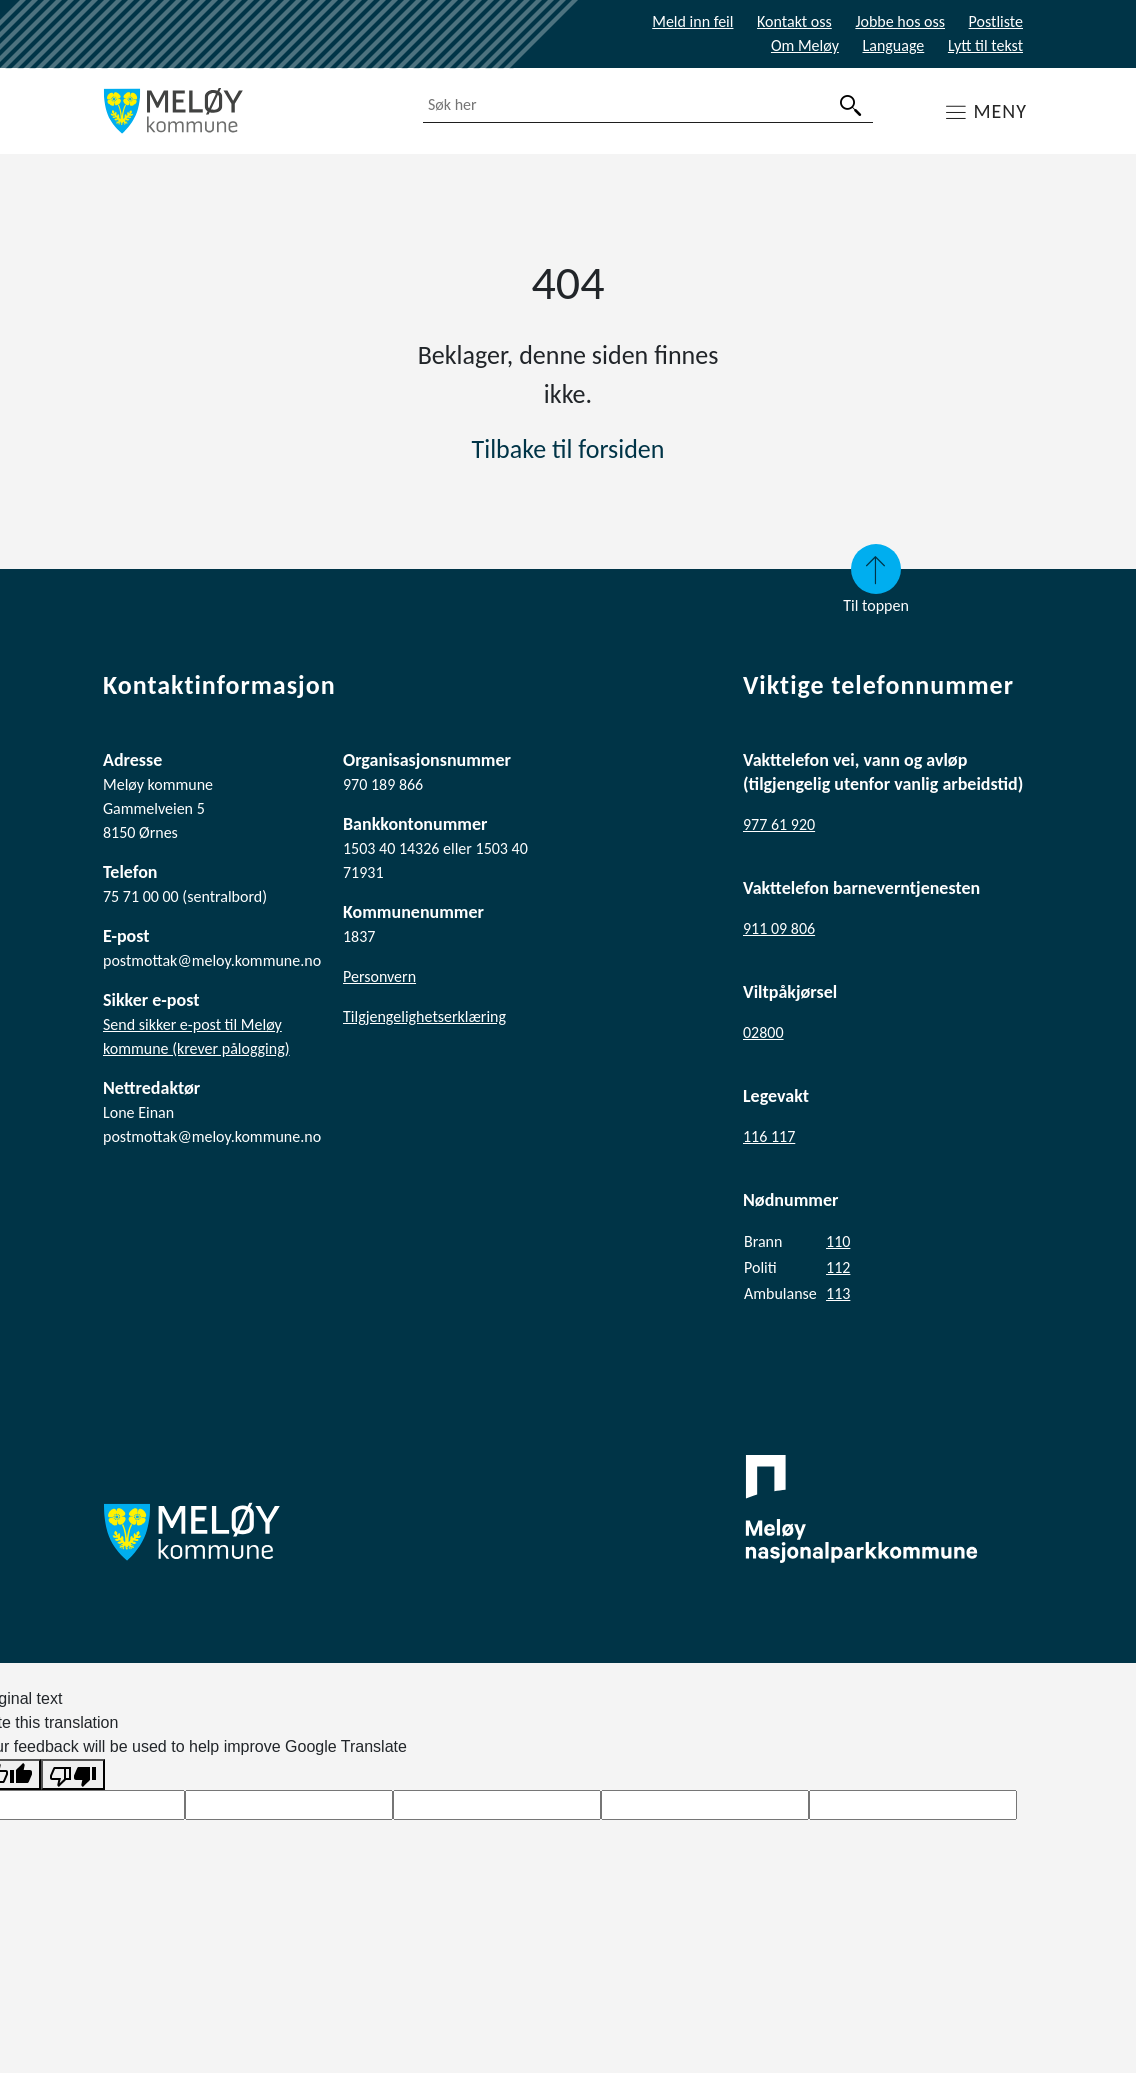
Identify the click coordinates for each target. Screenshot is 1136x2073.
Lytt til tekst (985, 45)
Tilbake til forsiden (568, 449)
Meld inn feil (692, 21)
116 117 (769, 1136)
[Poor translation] (73, 1774)
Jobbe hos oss (900, 21)
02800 (763, 1032)
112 (838, 1267)
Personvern (379, 976)
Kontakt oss (794, 21)
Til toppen (876, 579)
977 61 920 (779, 824)
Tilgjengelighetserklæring (424, 1016)
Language (894, 45)
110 (838, 1241)
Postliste (996, 21)
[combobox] (648, 105)
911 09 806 (779, 928)
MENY (1000, 111)
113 (838, 1293)
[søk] (851, 105)
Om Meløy (805, 45)
